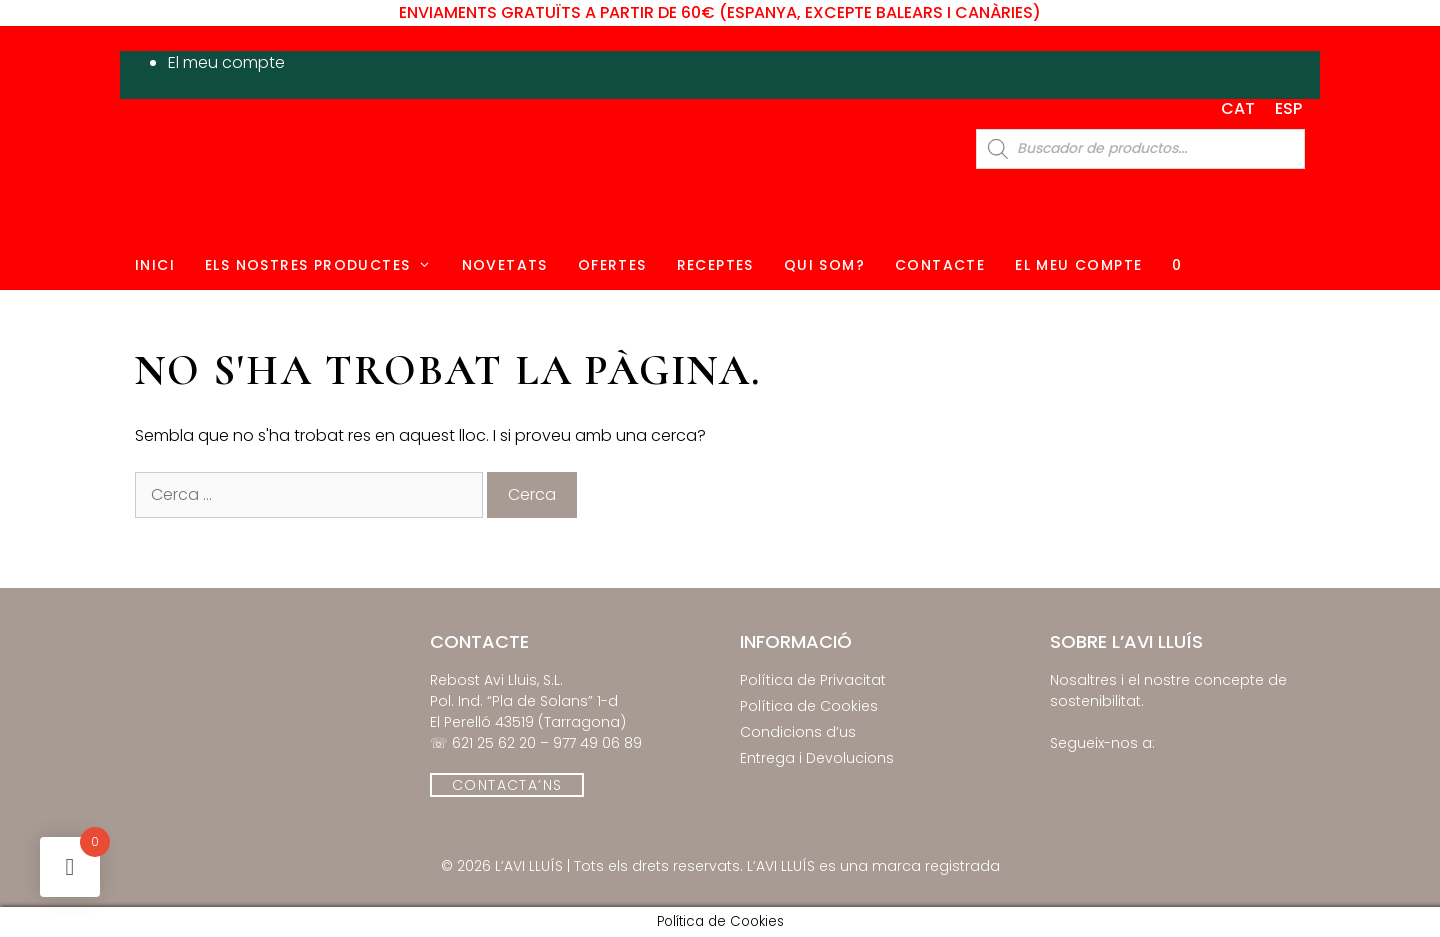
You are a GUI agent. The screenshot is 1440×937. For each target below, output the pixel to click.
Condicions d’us (798, 732)
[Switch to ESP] (1288, 109)
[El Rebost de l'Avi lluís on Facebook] (1061, 771)
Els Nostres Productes (326, 265)
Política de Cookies (809, 706)
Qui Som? (824, 265)
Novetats (505, 265)
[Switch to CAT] (1238, 109)
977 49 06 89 (597, 743)
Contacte (940, 265)
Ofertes (612, 265)
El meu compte (226, 62)
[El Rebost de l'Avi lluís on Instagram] (1088, 771)
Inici (155, 265)
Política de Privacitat (813, 680)
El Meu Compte (1078, 265)
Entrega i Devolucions (817, 758)
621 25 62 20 (494, 743)
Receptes (715, 265)
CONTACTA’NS (507, 785)
